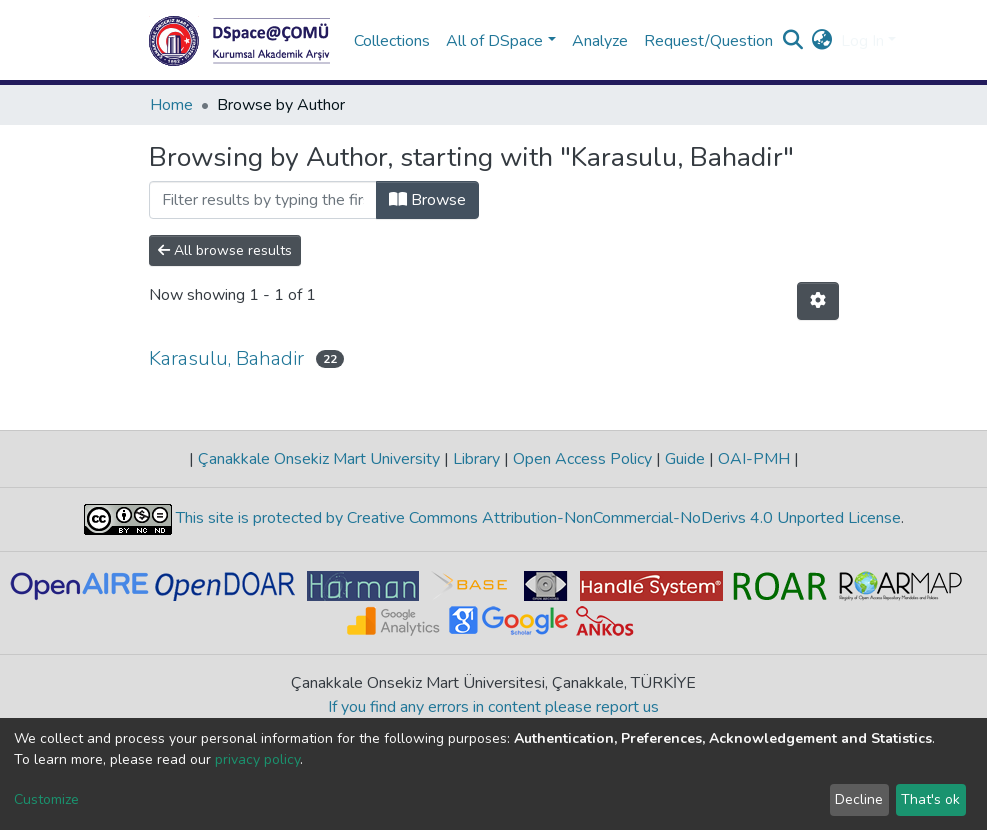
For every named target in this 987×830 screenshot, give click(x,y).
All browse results (225, 250)
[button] (822, 41)
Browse (427, 200)
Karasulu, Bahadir (226, 358)
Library (476, 459)
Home (171, 105)
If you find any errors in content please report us (493, 707)
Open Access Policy (582, 459)
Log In (862, 41)
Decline (859, 799)
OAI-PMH (754, 459)
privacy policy (257, 759)
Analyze (600, 41)
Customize (46, 799)
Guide (685, 459)
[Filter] (263, 200)
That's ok (930, 799)
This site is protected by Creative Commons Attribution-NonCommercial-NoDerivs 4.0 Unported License (536, 518)
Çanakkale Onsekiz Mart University (319, 459)
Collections (392, 41)
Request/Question (708, 41)
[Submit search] (793, 41)
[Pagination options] (818, 301)
